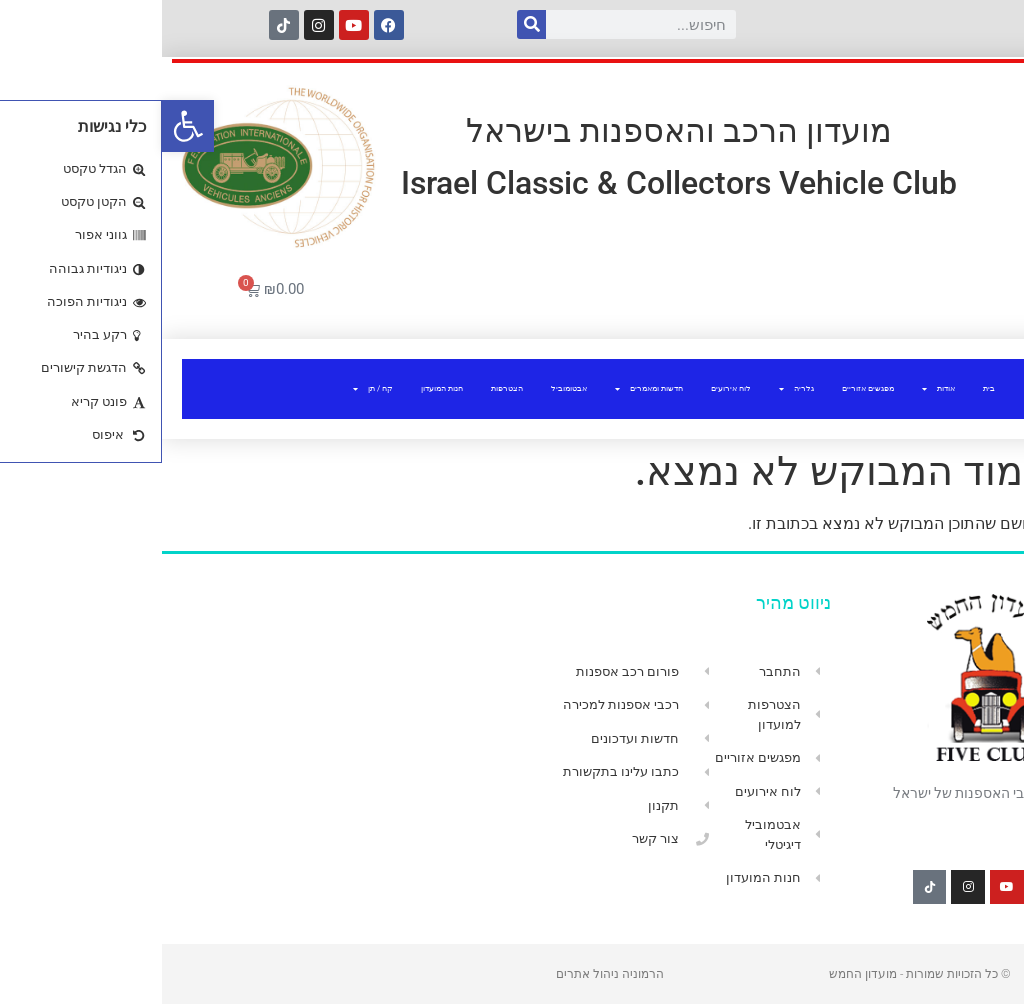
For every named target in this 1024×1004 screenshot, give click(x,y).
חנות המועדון (280, 388)
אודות (776, 389)
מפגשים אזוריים (706, 388)
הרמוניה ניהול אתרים (448, 974)
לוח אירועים (569, 388)
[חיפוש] (369, 24)
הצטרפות (345, 388)
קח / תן (211, 389)
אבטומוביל (407, 388)
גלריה (634, 389)
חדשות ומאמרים (487, 389)
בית (827, 388)
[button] (26, 126)
